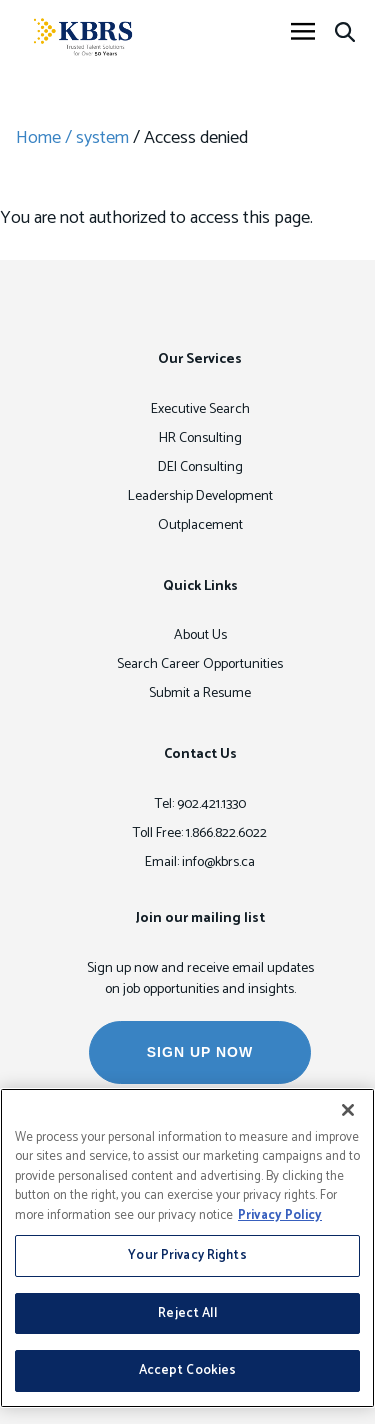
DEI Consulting (200, 467)
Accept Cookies (188, 1370)
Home (38, 138)
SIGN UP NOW (200, 1052)
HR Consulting (200, 438)
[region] (187, 1248)
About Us (200, 635)
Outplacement (200, 525)
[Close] (348, 1110)
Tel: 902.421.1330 (200, 804)
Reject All (187, 1313)
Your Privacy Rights (187, 1255)
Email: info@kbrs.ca (200, 862)
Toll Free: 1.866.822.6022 (200, 833)
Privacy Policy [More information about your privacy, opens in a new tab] (280, 1215)
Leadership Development (200, 496)
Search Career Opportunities (200, 664)
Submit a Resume (200, 693)
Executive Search (200, 409)
